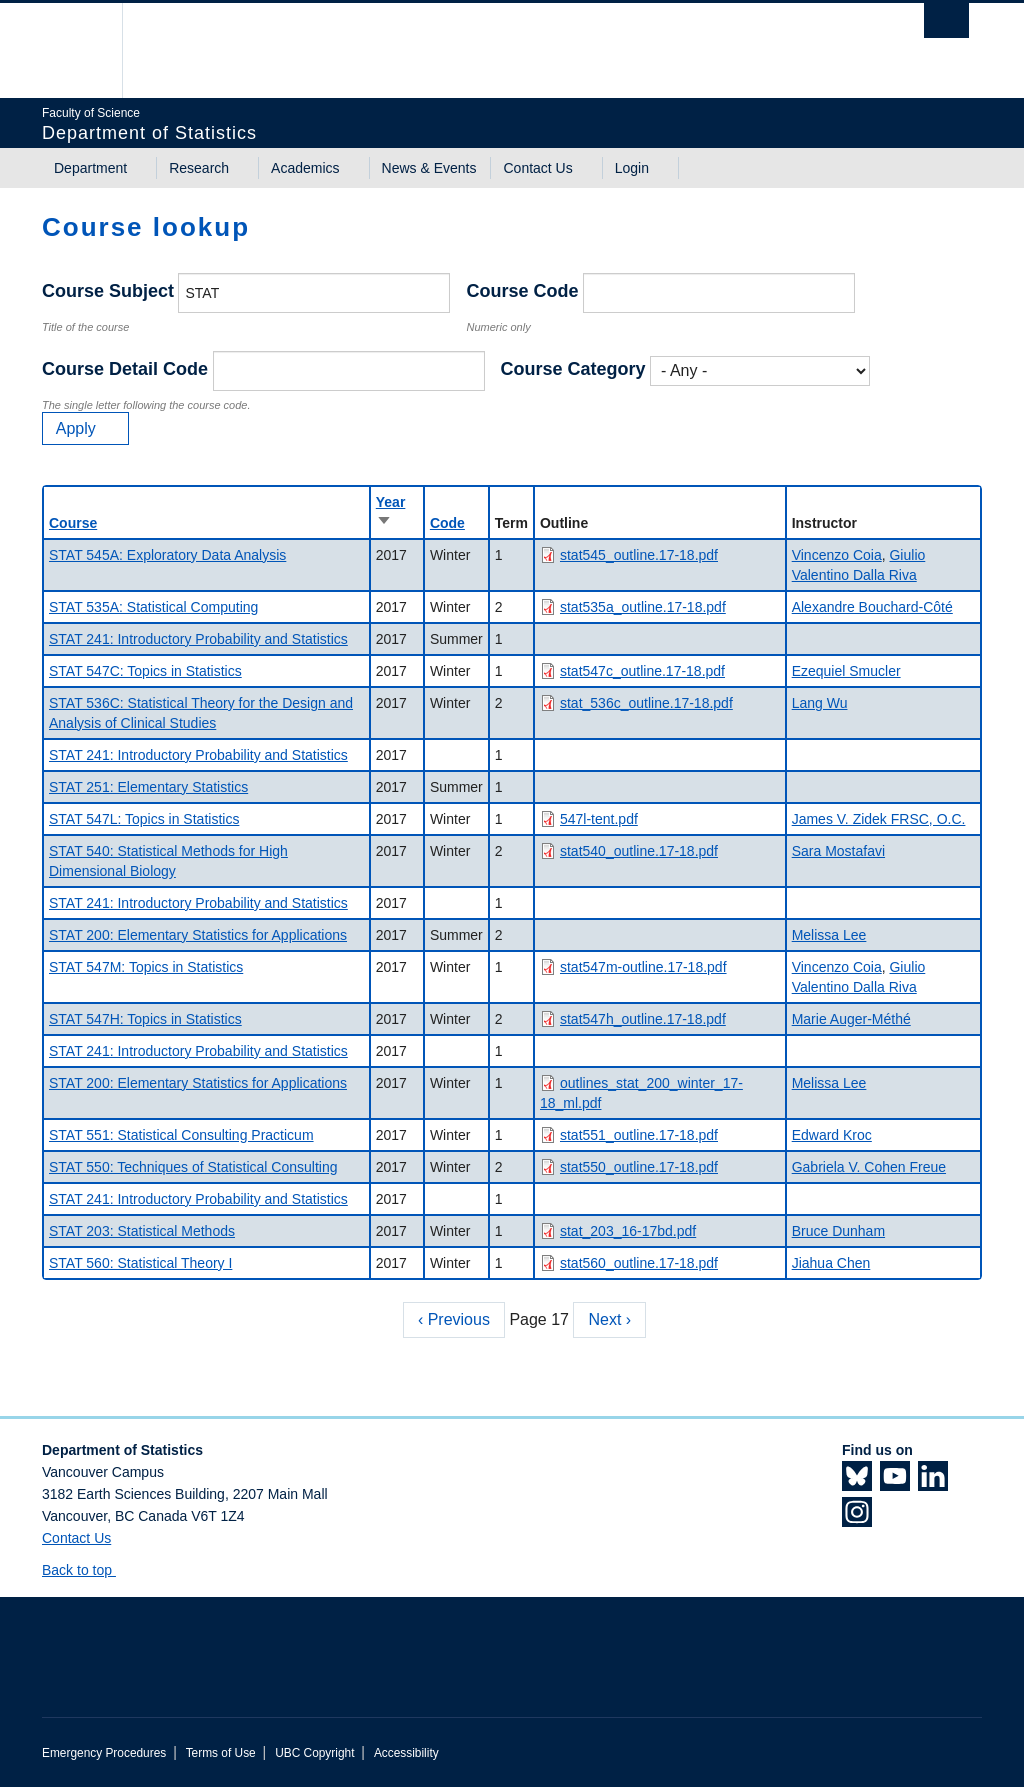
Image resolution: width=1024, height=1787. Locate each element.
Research (199, 168)
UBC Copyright (314, 1753)
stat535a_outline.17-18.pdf (643, 607)
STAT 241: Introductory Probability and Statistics (198, 639)
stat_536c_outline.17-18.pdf (646, 703)
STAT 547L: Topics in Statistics (144, 819)
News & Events (429, 168)
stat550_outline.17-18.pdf (639, 1167)
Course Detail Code (125, 369)
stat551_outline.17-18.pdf (639, 1135)
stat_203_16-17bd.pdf (628, 1231)
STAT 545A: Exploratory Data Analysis (167, 555)
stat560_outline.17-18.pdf (639, 1263)
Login (632, 168)
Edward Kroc (832, 1135)
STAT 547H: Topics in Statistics (145, 1019)
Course (73, 523)
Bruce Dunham (838, 1231)
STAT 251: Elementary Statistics (148, 787)
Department (90, 168)
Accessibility (406, 1753)
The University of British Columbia (89, 50)
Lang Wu (820, 703)
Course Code (522, 291)
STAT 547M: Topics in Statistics (146, 967)
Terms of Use (221, 1753)
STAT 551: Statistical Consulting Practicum (181, 1135)
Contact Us (537, 168)
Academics (305, 168)
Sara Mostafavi (838, 851)
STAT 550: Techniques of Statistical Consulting (193, 1167)
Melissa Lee (829, 935)
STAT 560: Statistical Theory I (140, 1263)
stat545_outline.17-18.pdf (639, 555)
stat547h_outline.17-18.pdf (643, 1019)
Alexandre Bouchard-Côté (872, 607)
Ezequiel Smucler (846, 671)
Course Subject (108, 291)
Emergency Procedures (104, 1753)
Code (447, 523)
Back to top (86, 1570)
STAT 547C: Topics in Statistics (145, 671)
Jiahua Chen (831, 1263)
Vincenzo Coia (837, 555)
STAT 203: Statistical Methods (142, 1231)
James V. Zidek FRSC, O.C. (879, 819)
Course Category (573, 369)
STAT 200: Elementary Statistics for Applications (198, 935)
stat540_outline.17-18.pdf (639, 851)
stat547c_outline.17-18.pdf (642, 671)
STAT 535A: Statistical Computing (153, 607)
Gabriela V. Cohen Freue (869, 1167)
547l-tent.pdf (599, 819)
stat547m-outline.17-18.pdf (643, 967)
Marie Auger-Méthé (851, 1019)
